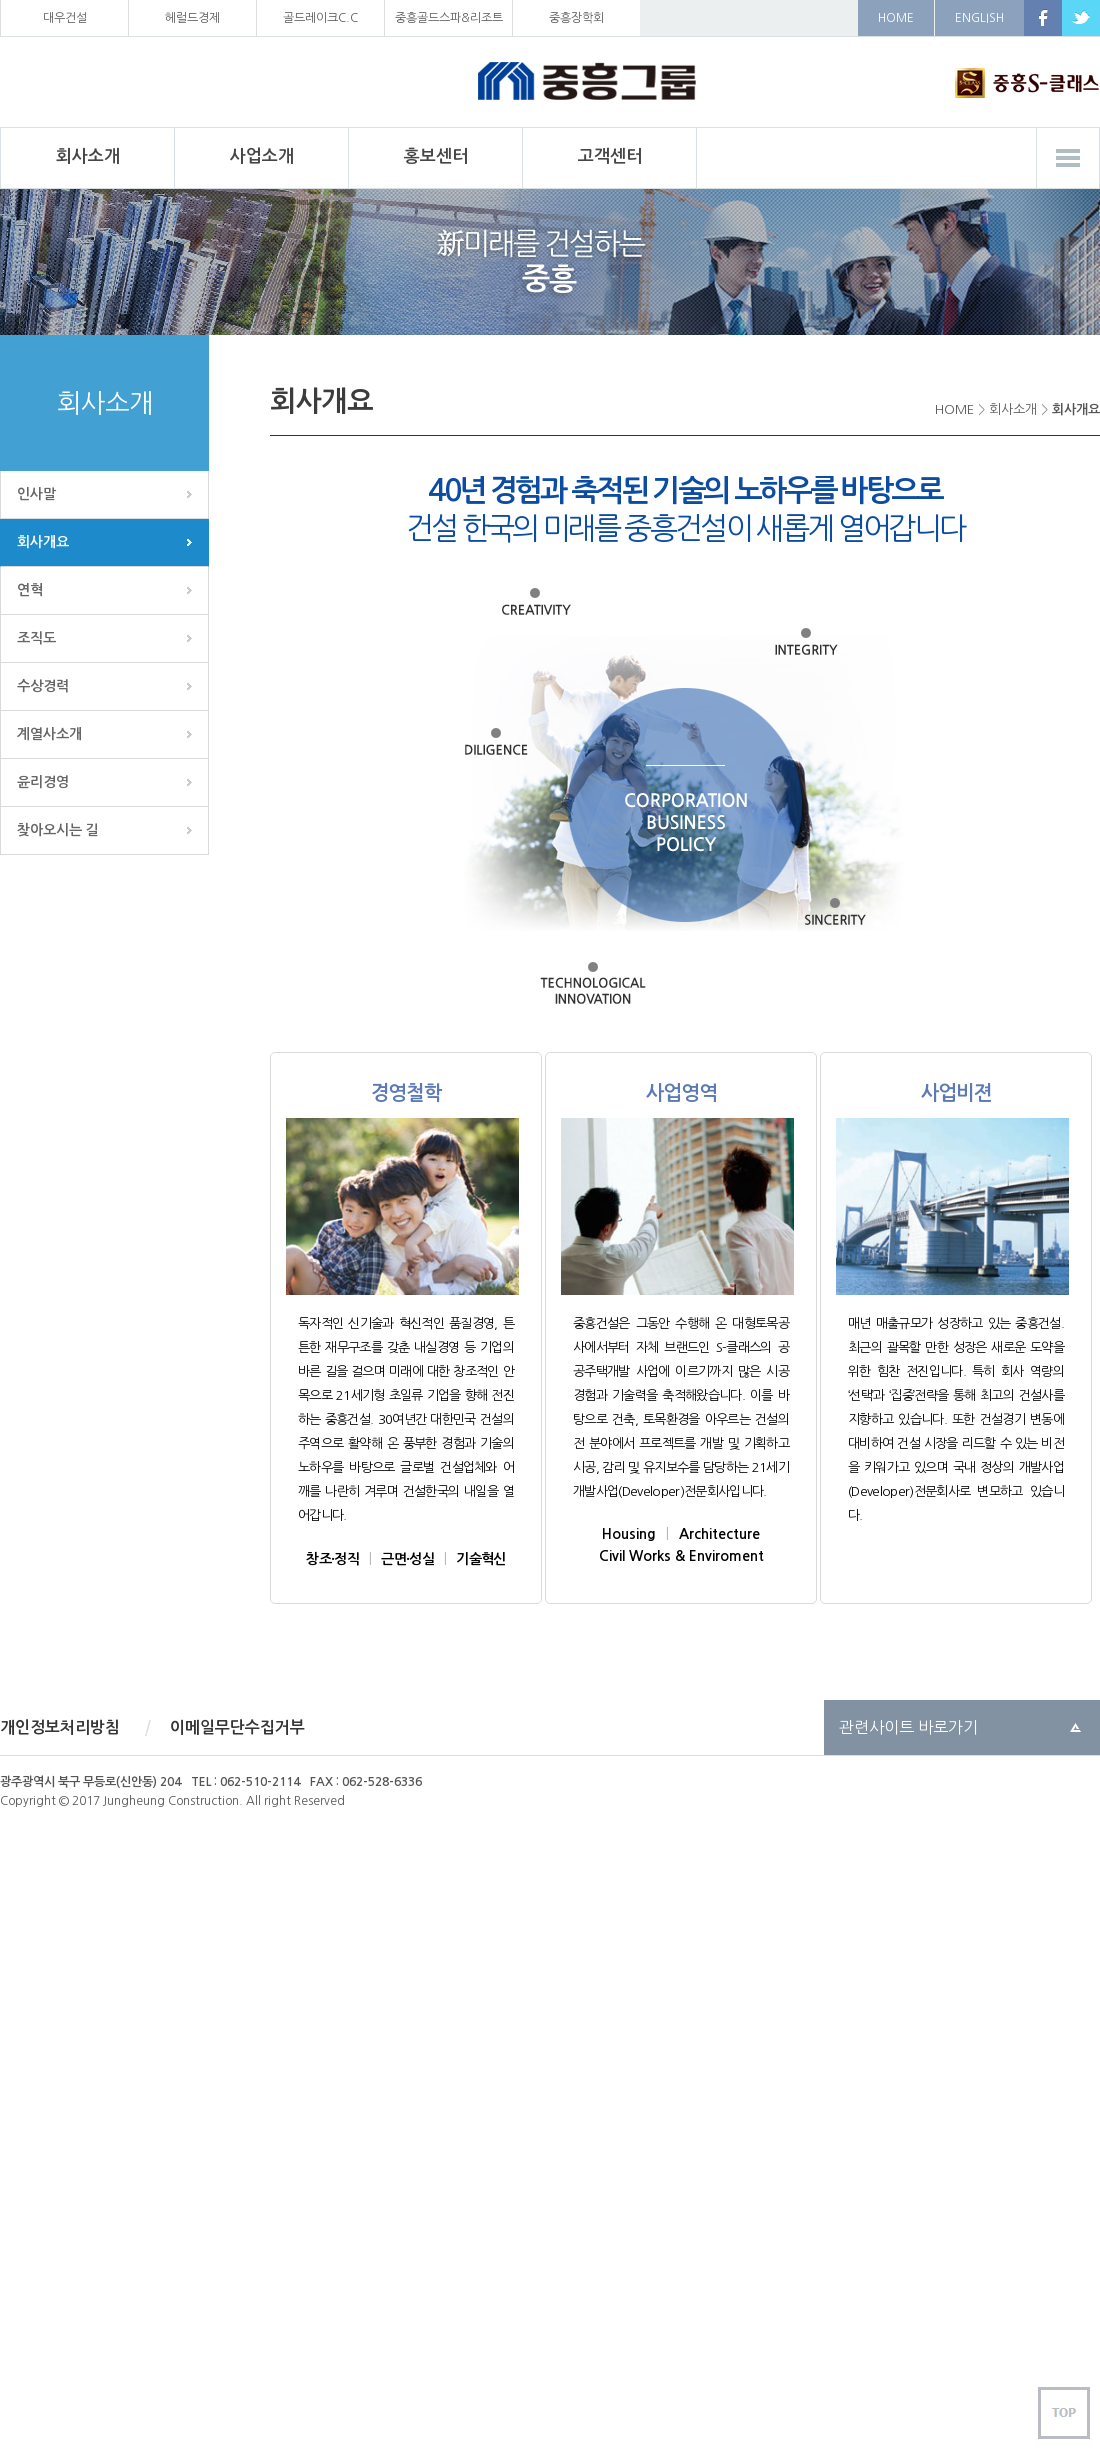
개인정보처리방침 (60, 1727)
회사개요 (43, 542)
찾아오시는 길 (58, 830)
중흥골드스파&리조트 (449, 18)
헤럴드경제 (192, 18)
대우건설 (65, 18)
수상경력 (43, 686)
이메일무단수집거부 (237, 1727)
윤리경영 (43, 782)
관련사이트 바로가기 (908, 1727)
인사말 (36, 494)
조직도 (36, 638)
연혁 (30, 590)
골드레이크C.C (320, 18)
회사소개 (1013, 409)
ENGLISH (979, 18)
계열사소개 (49, 734)
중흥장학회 (576, 18)
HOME (896, 18)
